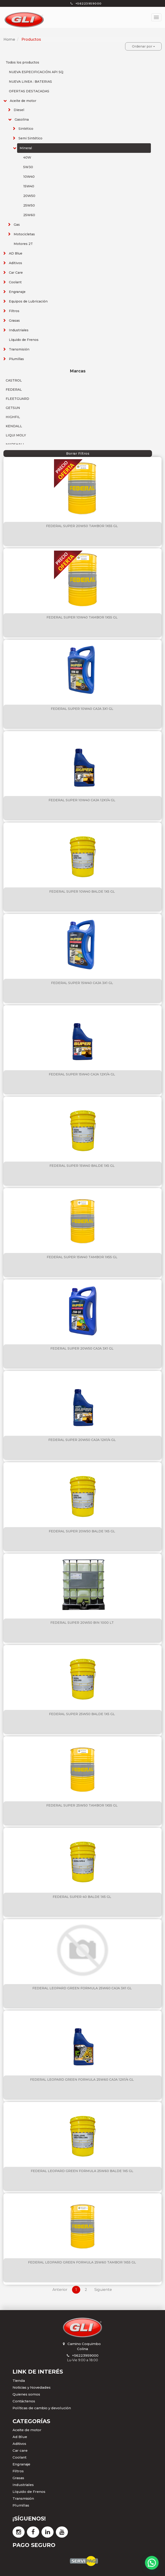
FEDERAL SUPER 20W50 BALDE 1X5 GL (82, 1531)
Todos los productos (22, 62)
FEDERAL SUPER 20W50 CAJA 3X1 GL (81, 1348)
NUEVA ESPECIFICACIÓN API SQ (36, 72)
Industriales (18, 330)
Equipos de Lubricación (28, 301)
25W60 (29, 215)
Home (9, 39)
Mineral (26, 148)
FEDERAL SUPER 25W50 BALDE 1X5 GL (82, 1714)
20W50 (29, 196)
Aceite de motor (23, 101)
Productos (31, 39)
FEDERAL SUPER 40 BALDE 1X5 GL (82, 1897)
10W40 (29, 177)
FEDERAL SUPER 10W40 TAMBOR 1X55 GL (82, 617)
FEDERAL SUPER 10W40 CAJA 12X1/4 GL (82, 800)
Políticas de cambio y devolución (42, 2408)
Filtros (14, 311)
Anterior (59, 2289)
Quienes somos (26, 2394)
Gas (17, 225)
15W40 (28, 186)
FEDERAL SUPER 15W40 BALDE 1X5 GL (82, 1166)
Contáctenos (24, 2401)
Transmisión (19, 349)
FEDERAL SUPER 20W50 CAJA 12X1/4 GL (82, 1440)
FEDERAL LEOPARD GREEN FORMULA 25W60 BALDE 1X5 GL (82, 2171)
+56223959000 (85, 2355)
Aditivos (15, 263)
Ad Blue (20, 2437)
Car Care (16, 273)
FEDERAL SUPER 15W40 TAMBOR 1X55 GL (82, 1257)
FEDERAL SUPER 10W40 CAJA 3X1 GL (82, 709)
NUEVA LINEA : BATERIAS (30, 82)
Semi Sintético (30, 138)
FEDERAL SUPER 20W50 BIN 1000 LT (82, 1623)
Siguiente (103, 2289)
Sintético (25, 129)
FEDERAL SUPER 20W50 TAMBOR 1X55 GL (82, 526)
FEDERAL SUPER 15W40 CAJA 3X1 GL (82, 983)
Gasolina (22, 119)
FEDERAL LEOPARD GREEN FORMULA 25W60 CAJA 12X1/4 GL (82, 2079)
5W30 (28, 167)
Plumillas (16, 359)
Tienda (19, 2380)
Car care (20, 2450)
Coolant (15, 282)
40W (27, 157)
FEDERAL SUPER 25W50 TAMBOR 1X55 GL (82, 1805)
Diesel (19, 110)
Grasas (14, 320)
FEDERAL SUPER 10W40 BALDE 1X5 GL (82, 891)
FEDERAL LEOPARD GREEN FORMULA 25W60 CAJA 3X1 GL (82, 1988)
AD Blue (15, 253)
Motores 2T (23, 244)
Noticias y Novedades (32, 2387)
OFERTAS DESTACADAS (29, 91)
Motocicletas (24, 234)
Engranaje (17, 292)
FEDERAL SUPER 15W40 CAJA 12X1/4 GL (82, 1074)
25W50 (29, 205)
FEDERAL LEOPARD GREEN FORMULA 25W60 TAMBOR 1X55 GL (82, 2262)
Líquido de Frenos (24, 340)
